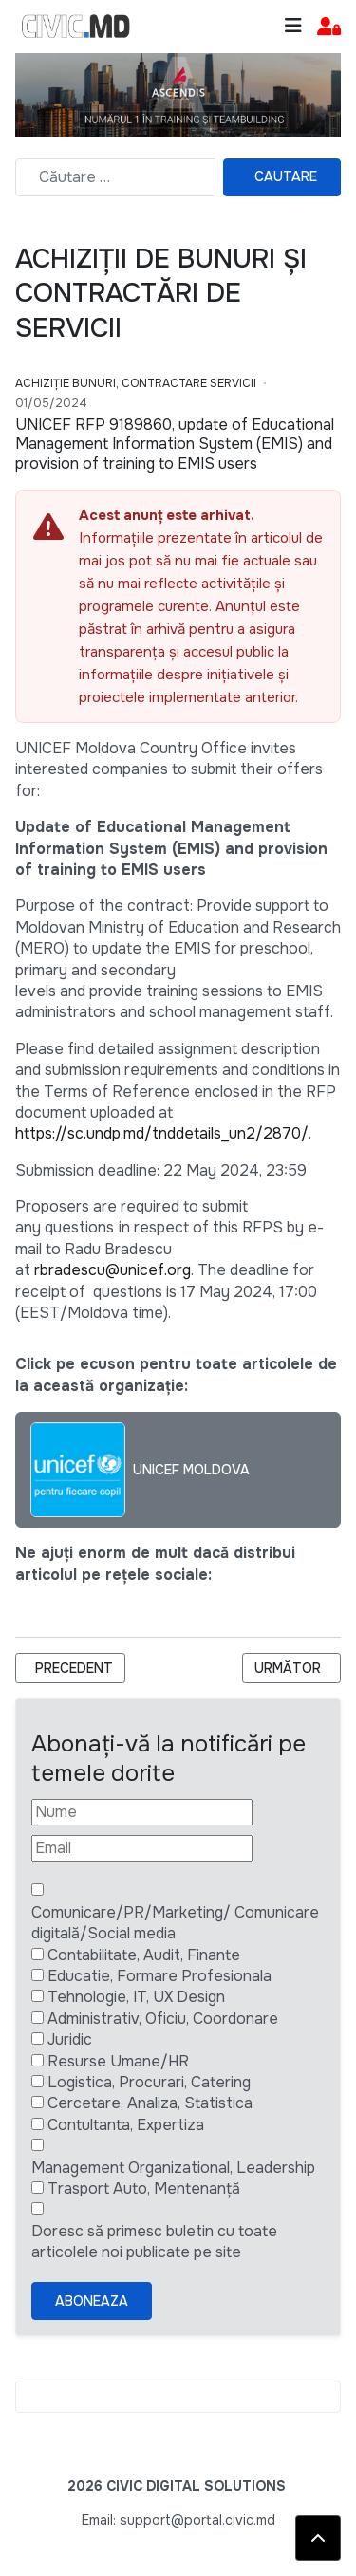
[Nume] (142, 1812)
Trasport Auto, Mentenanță (143, 2188)
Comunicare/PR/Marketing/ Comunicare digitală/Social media (175, 1922)
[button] (329, 27)
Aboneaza (91, 2300)
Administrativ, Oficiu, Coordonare (162, 2019)
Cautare (285, 176)
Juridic (69, 2039)
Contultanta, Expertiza (125, 2125)
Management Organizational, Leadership (173, 2168)
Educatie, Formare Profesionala (159, 1976)
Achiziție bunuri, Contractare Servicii (135, 383)
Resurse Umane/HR (118, 2061)
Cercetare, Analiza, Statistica (150, 2103)
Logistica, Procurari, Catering (149, 2082)
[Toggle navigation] (293, 26)
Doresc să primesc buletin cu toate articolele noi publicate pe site (154, 2241)
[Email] (142, 1848)
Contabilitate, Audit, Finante (143, 1955)
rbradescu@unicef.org (112, 1270)
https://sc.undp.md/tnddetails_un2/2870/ (162, 1133)
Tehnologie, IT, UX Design (136, 1997)
